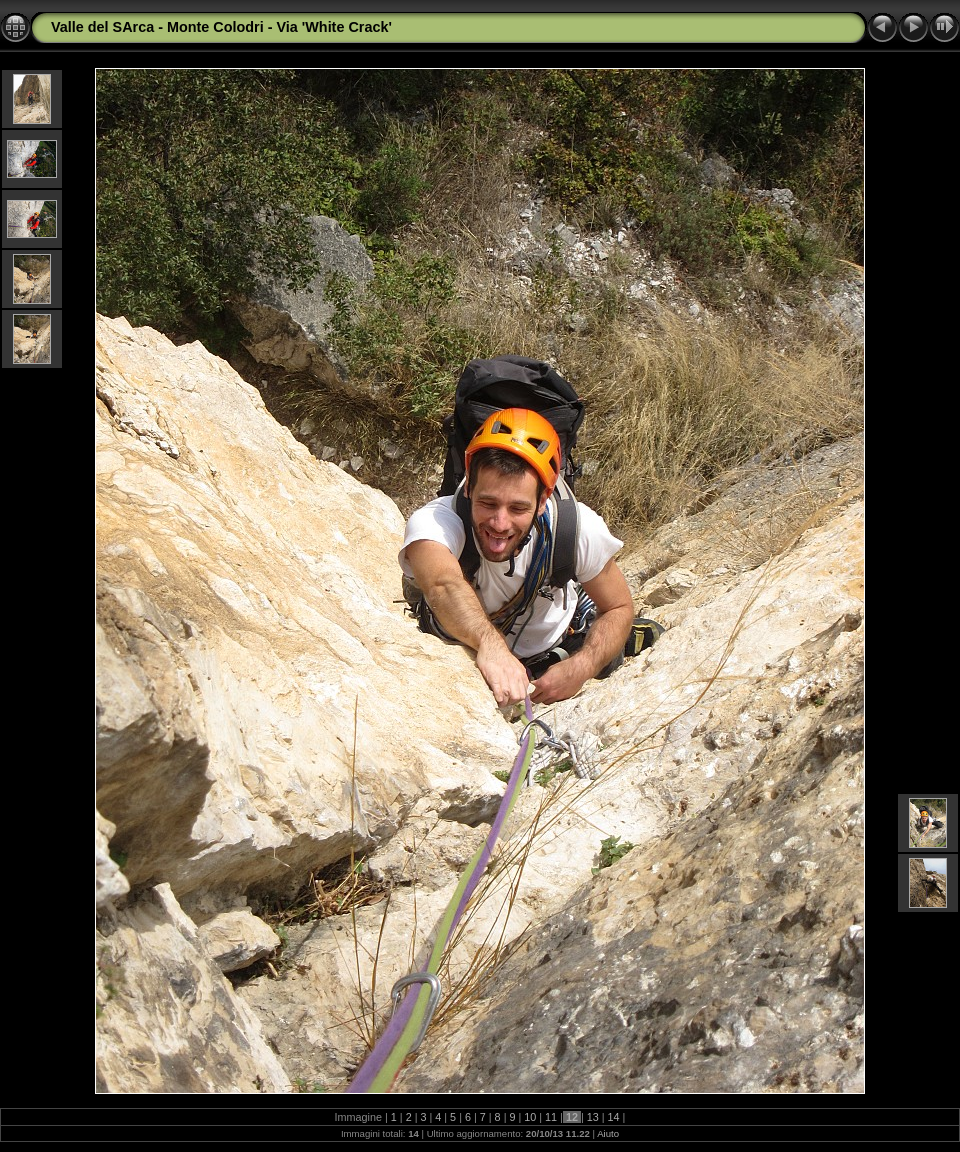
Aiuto (608, 1133)
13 (593, 1117)
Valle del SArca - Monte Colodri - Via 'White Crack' (221, 27)
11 (551, 1117)
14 (614, 1117)
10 (530, 1117)
